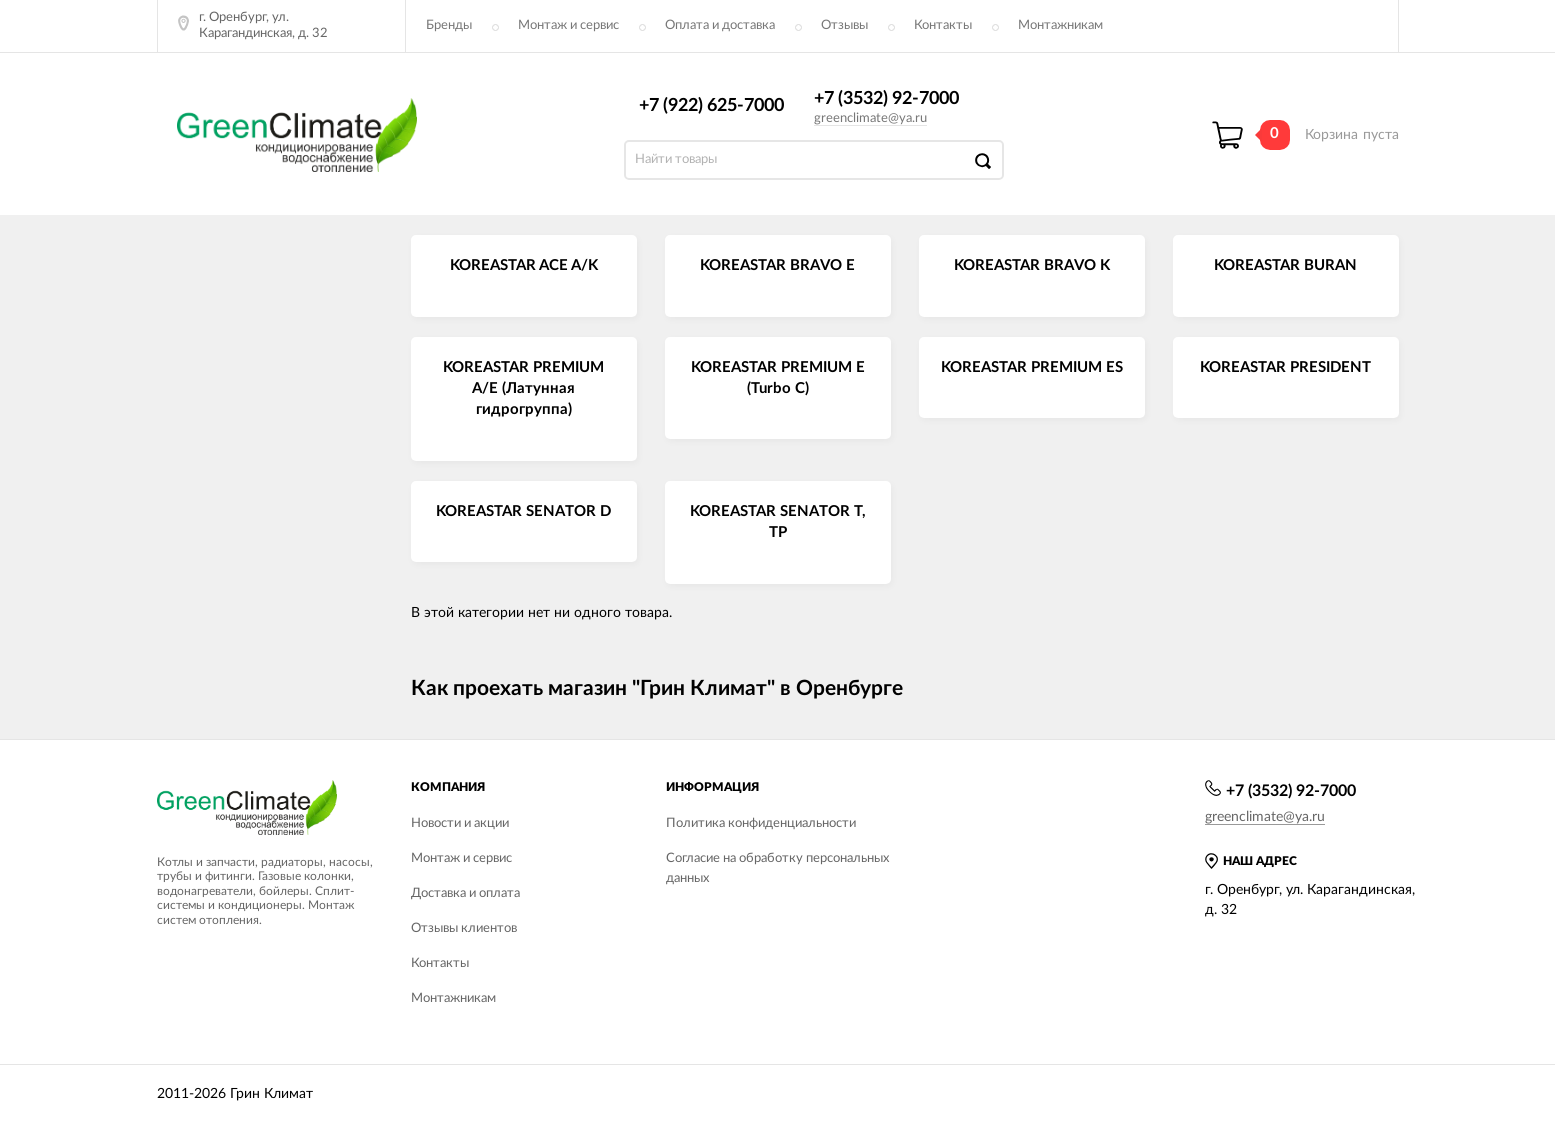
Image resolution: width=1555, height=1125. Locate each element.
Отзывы (844, 25)
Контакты (943, 25)
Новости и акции (460, 823)
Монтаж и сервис (568, 25)
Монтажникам (1060, 25)
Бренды (449, 25)
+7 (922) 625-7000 (711, 106)
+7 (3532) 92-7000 (886, 99)
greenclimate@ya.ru (870, 118)
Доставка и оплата (465, 893)
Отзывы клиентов (464, 928)
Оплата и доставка (720, 25)
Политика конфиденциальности (761, 823)
